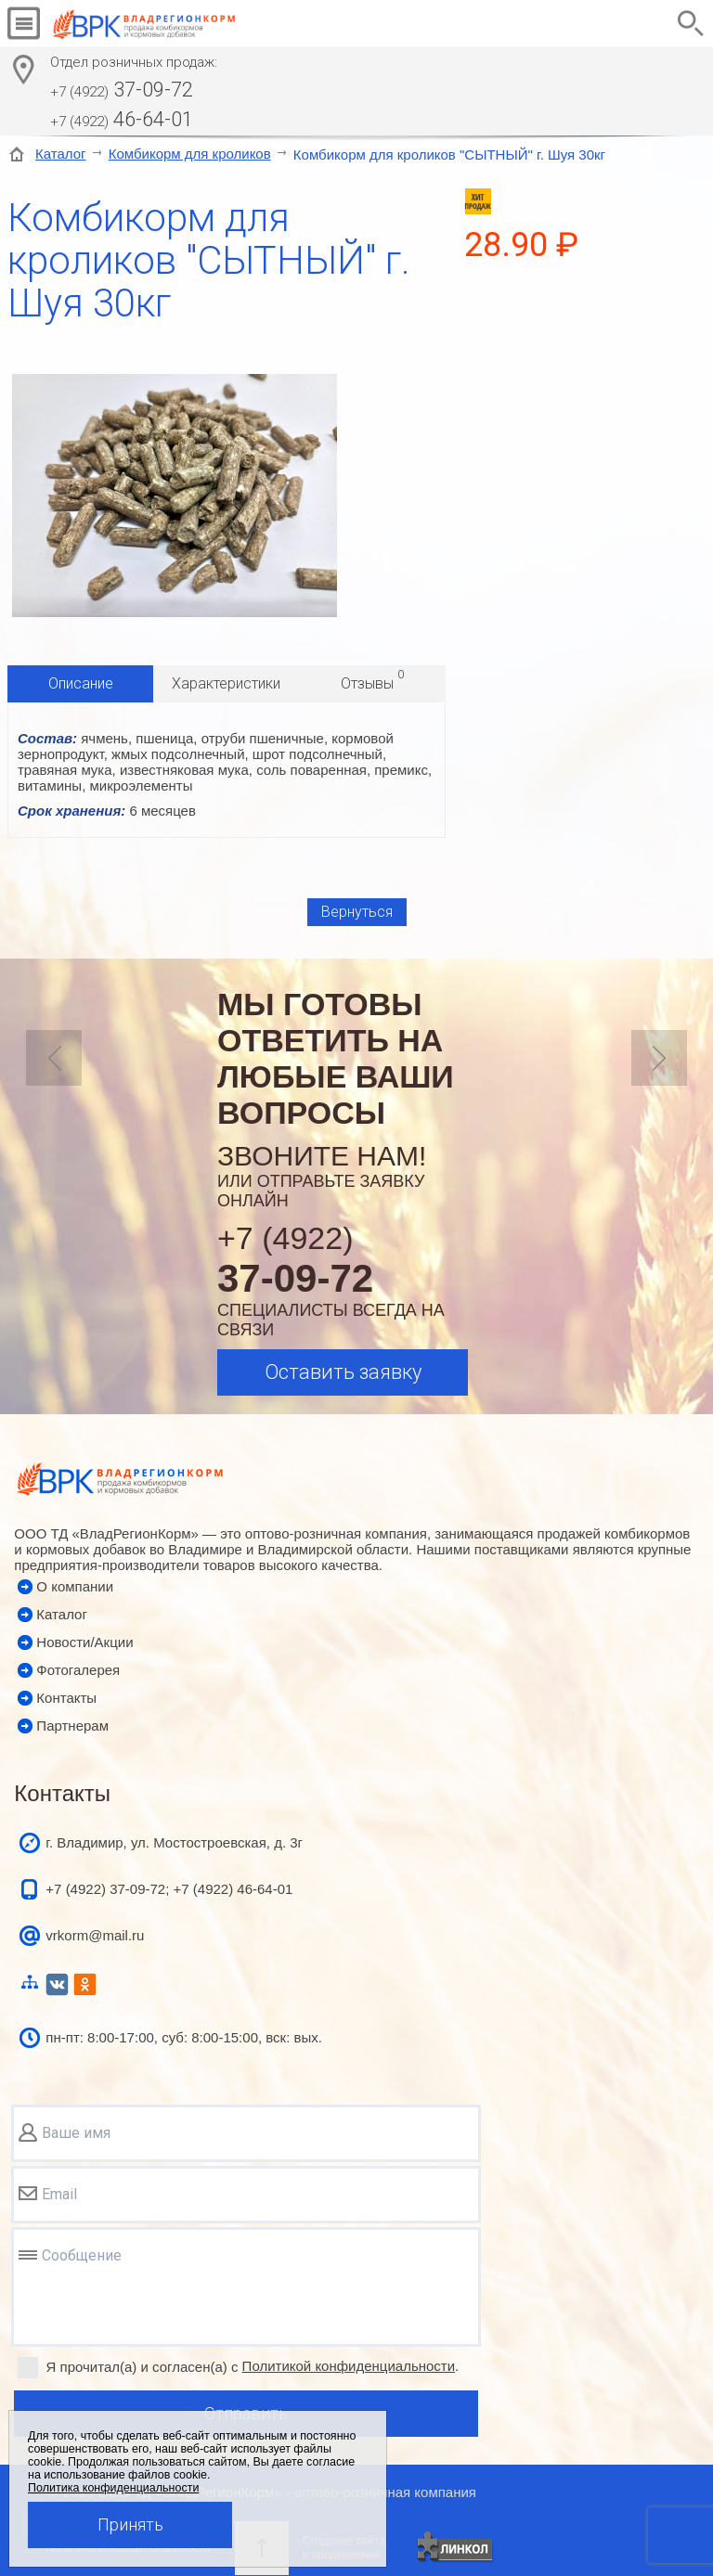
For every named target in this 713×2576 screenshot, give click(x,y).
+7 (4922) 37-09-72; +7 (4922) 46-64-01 (168, 1889)
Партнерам (72, 1725)
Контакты (66, 1698)
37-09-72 (121, 89)
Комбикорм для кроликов (190, 153)
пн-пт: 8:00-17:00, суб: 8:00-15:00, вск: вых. (183, 2037)
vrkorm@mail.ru (94, 1935)
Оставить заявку (343, 1372)
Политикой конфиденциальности (349, 2366)
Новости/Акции (84, 1642)
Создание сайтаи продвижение (344, 2547)
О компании (74, 1586)
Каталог (60, 153)
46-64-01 (121, 119)
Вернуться (357, 912)
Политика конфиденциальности (113, 2487)
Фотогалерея (78, 1670)
